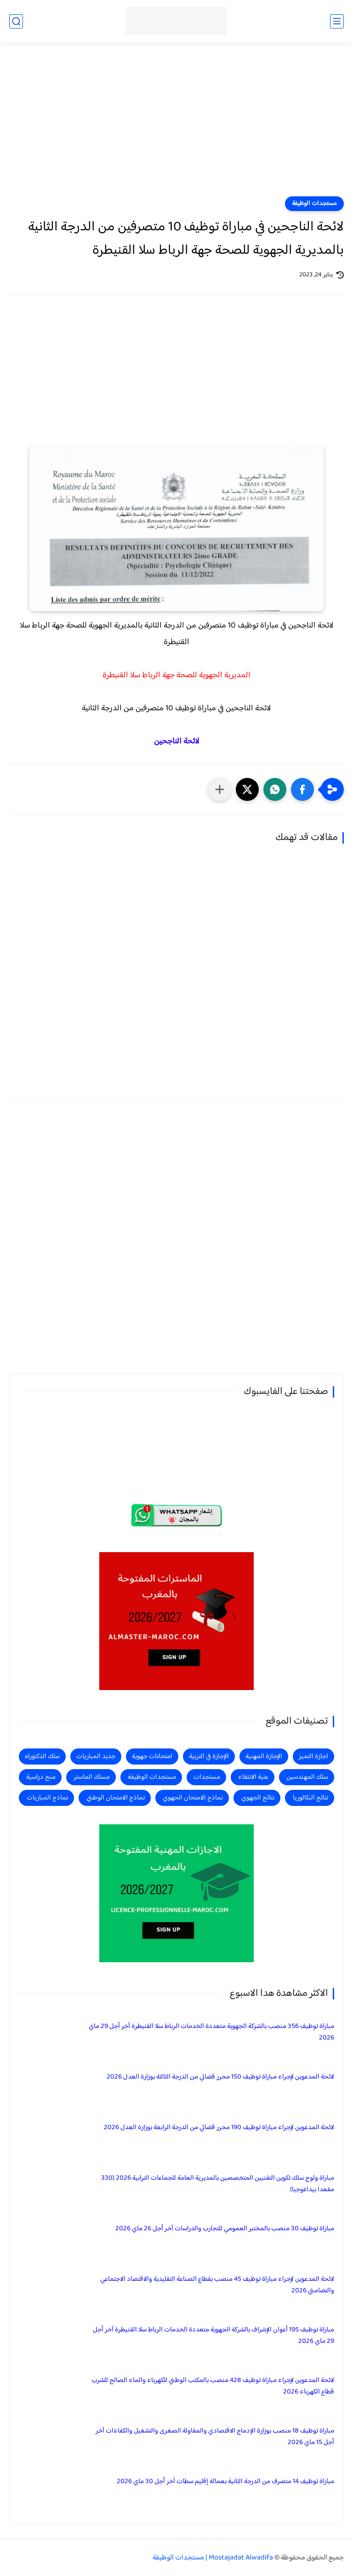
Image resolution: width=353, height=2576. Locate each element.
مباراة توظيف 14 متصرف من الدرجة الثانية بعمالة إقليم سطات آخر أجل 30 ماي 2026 (225, 2481)
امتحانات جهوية (152, 1756)
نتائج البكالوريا (310, 1798)
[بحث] (16, 21)
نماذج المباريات (47, 1798)
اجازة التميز (313, 1756)
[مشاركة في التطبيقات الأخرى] (219, 789)
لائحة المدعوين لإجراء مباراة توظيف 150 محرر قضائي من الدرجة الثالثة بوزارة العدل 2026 (220, 2077)
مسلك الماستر (92, 1777)
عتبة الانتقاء (253, 1777)
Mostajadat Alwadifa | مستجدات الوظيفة (213, 2558)
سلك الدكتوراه (42, 1756)
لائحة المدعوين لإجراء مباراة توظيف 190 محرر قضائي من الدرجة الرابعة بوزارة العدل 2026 (219, 2127)
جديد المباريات (95, 1756)
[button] (302, 789)
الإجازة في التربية (209, 1756)
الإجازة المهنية (263, 1756)
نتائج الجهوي (257, 1798)
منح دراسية (41, 1777)
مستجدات (207, 1777)
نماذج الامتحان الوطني (115, 1798)
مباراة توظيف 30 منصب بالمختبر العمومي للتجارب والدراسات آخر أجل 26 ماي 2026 (224, 2228)
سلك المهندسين (307, 1777)
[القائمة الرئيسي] (337, 21)
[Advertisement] (176, 125)
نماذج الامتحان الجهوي (193, 1798)
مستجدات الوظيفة (314, 203)
